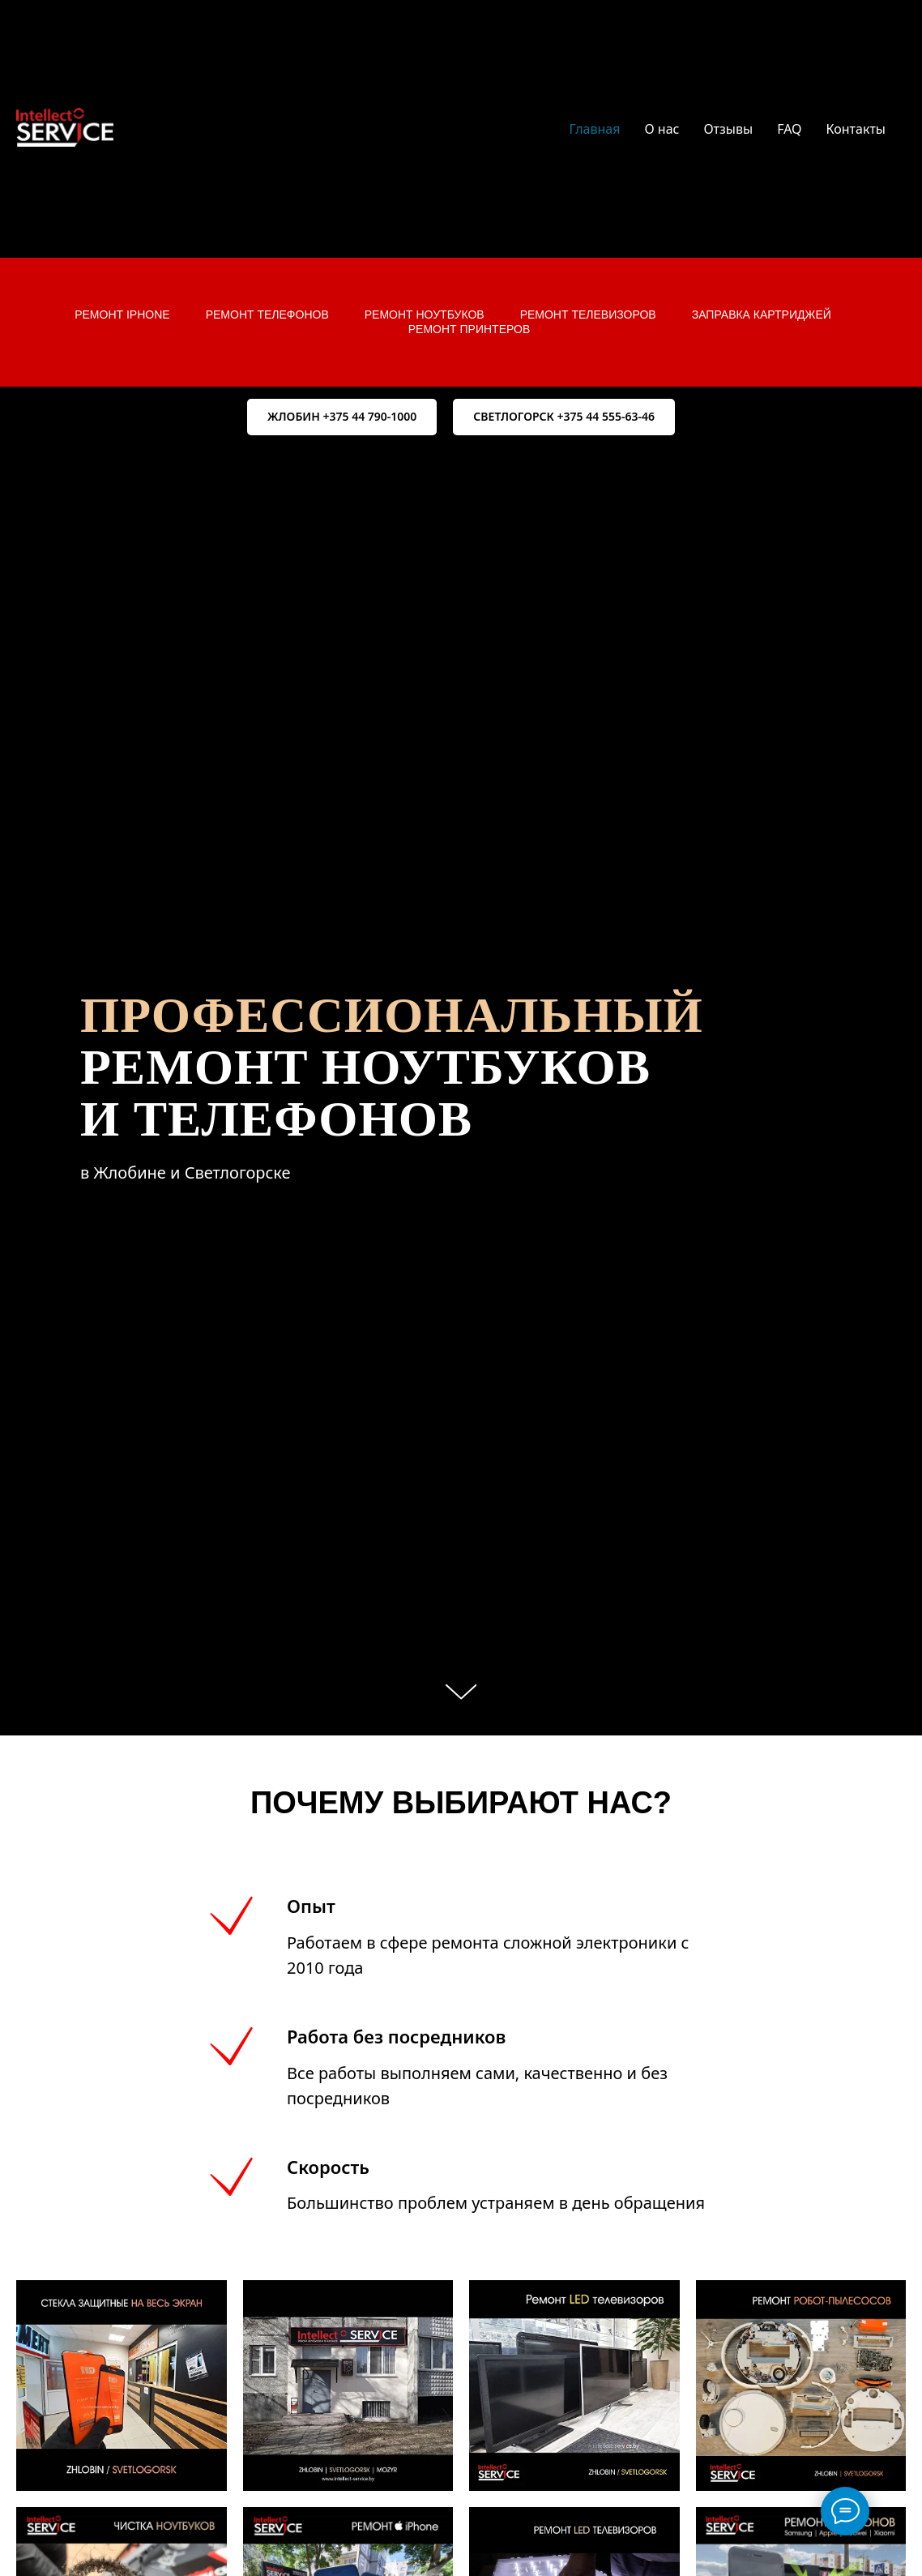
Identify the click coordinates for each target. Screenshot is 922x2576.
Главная (595, 129)
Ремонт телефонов (267, 314)
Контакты (856, 129)
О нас (661, 129)
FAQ (789, 129)
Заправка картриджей (761, 314)
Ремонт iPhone (122, 314)
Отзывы (728, 129)
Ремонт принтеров (469, 329)
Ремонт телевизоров (588, 314)
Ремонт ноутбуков (424, 314)
